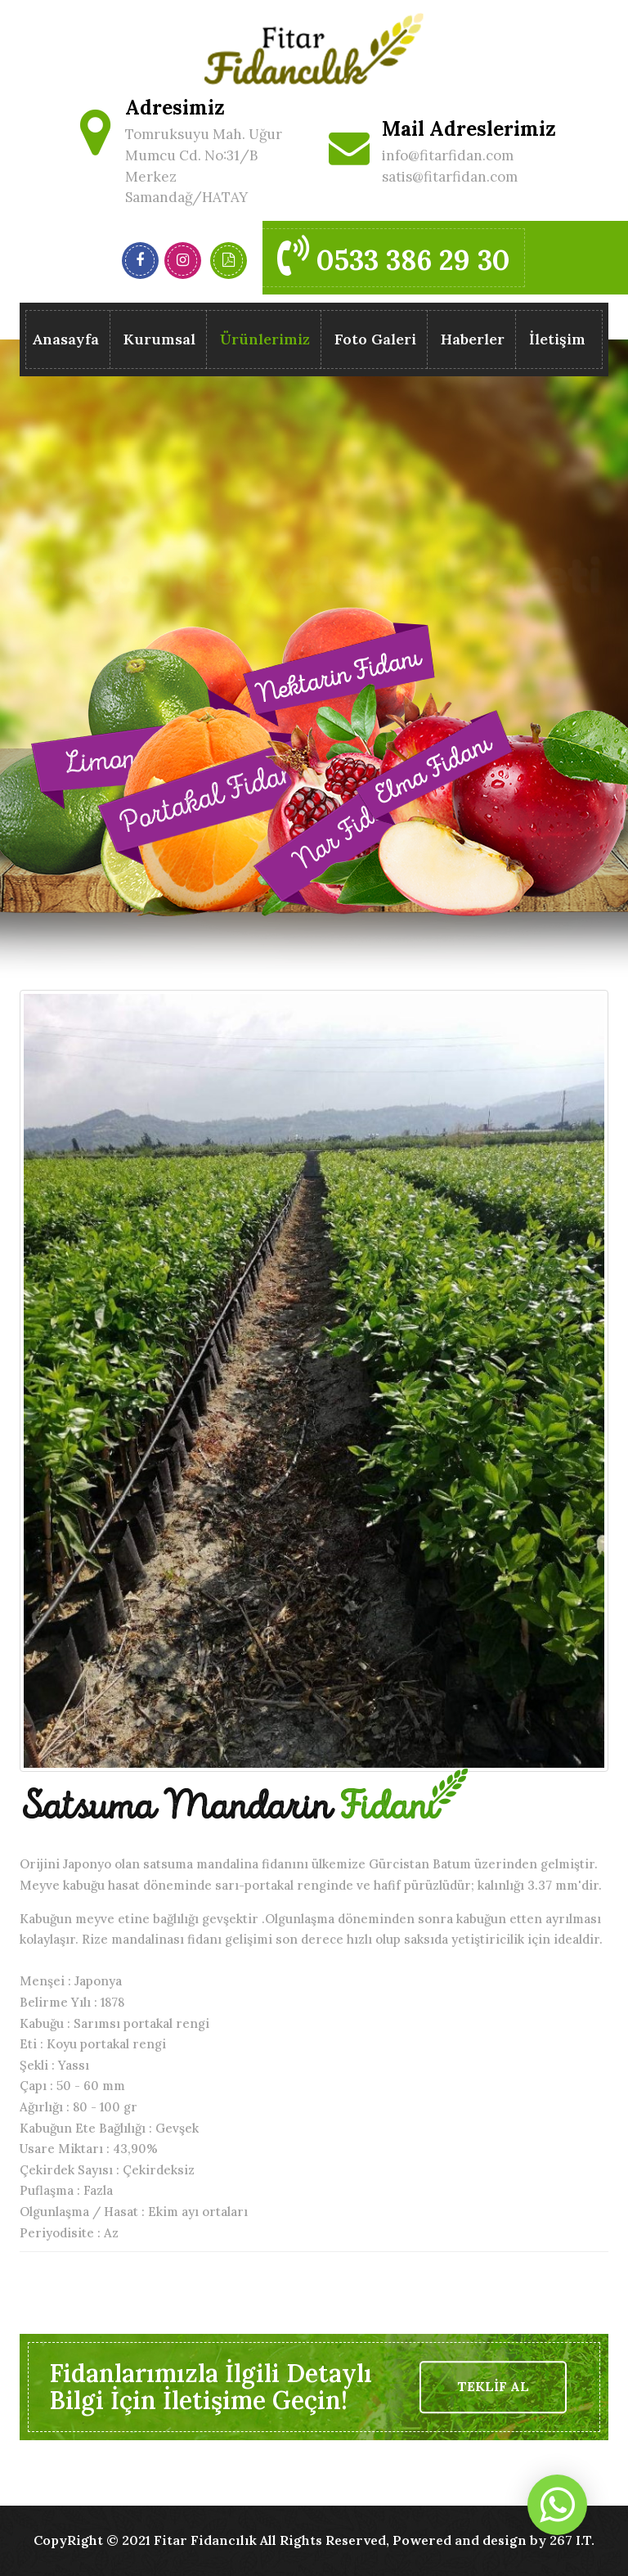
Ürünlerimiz (265, 342)
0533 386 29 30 (393, 256)
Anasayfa (65, 339)
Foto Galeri (375, 339)
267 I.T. (572, 2540)
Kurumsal (159, 339)
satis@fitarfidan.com (450, 177)
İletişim (557, 339)
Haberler (473, 339)
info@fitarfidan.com (448, 155)
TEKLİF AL (493, 2386)
